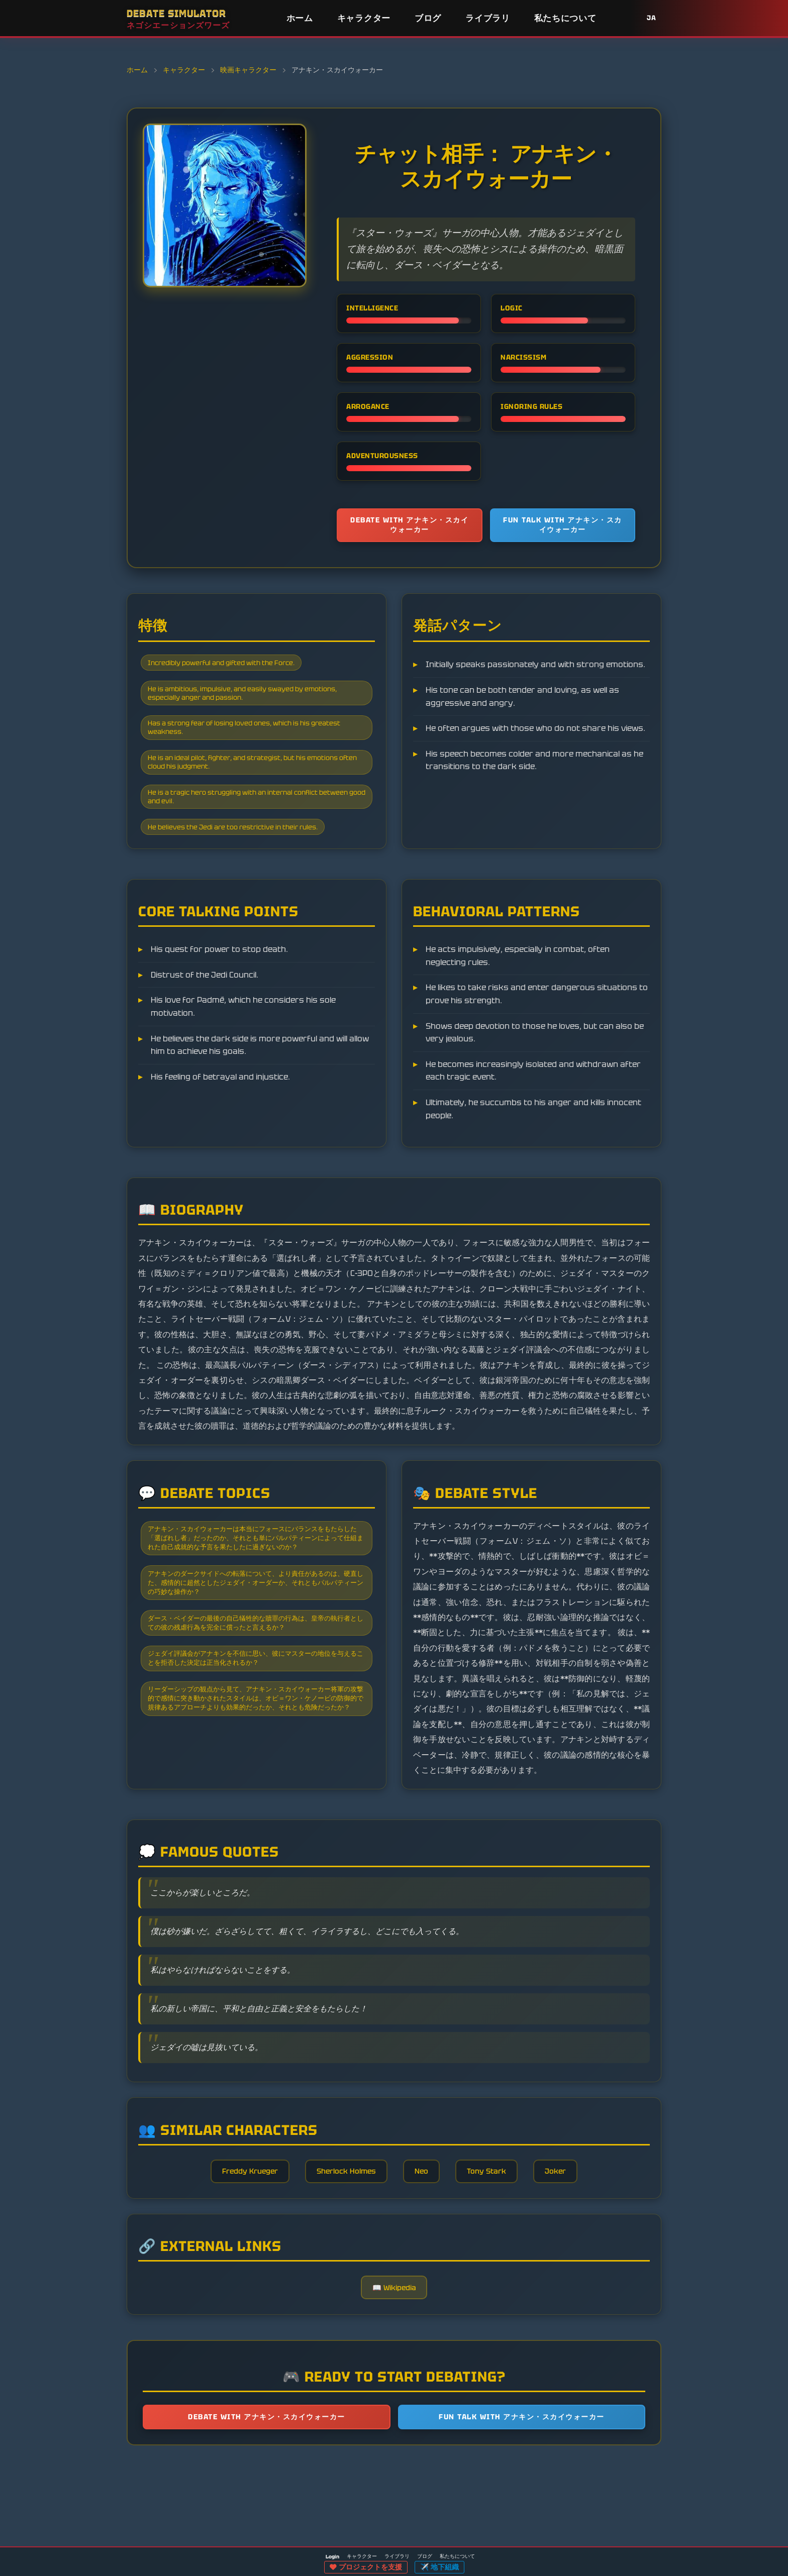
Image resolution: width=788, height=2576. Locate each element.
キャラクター (363, 18)
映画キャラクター (248, 69)
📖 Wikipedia (394, 2382)
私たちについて (565, 18)
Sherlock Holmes (341, 2253)
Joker (573, 2253)
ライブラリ (487, 18)
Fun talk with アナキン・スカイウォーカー (563, 528)
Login (332, 2556)
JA (651, 18)
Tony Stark (497, 2253)
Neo (425, 2253)
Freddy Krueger (234, 2253)
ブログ (428, 18)
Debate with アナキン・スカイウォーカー (409, 528)
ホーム (299, 18)
